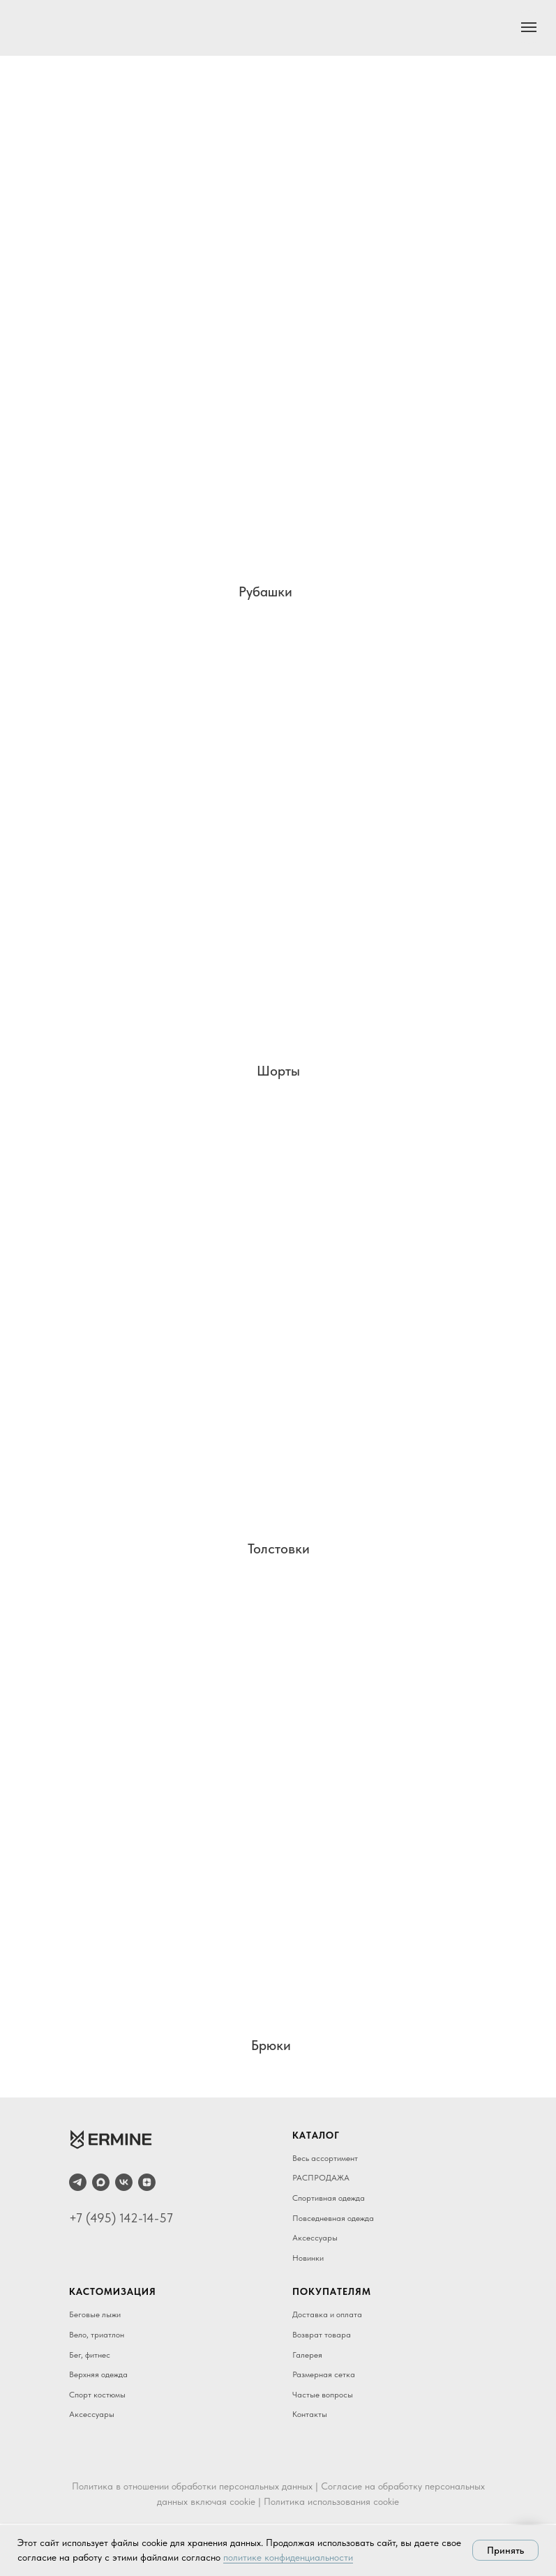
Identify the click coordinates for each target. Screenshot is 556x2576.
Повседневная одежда (333, 2218)
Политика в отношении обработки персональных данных (192, 2486)
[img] (272, 357)
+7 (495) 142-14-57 (121, 2217)
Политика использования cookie (331, 2501)
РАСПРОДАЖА (321, 2178)
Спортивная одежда (328, 2198)
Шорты (278, 1070)
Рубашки (265, 591)
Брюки (271, 2045)
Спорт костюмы (97, 2395)
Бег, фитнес (89, 2355)
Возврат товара (321, 2335)
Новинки (308, 2258)
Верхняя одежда (98, 2374)
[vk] (124, 2182)
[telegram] (78, 2182)
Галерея (307, 2355)
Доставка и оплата (327, 2314)
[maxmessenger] (101, 2182)
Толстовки (279, 1548)
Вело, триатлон (96, 2335)
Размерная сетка (323, 2374)
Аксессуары (315, 2238)
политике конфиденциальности (288, 2557)
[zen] (147, 2182)
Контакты (309, 2414)
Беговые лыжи (95, 2314)
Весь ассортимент (325, 2158)
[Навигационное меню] (528, 27)
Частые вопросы (322, 2395)
